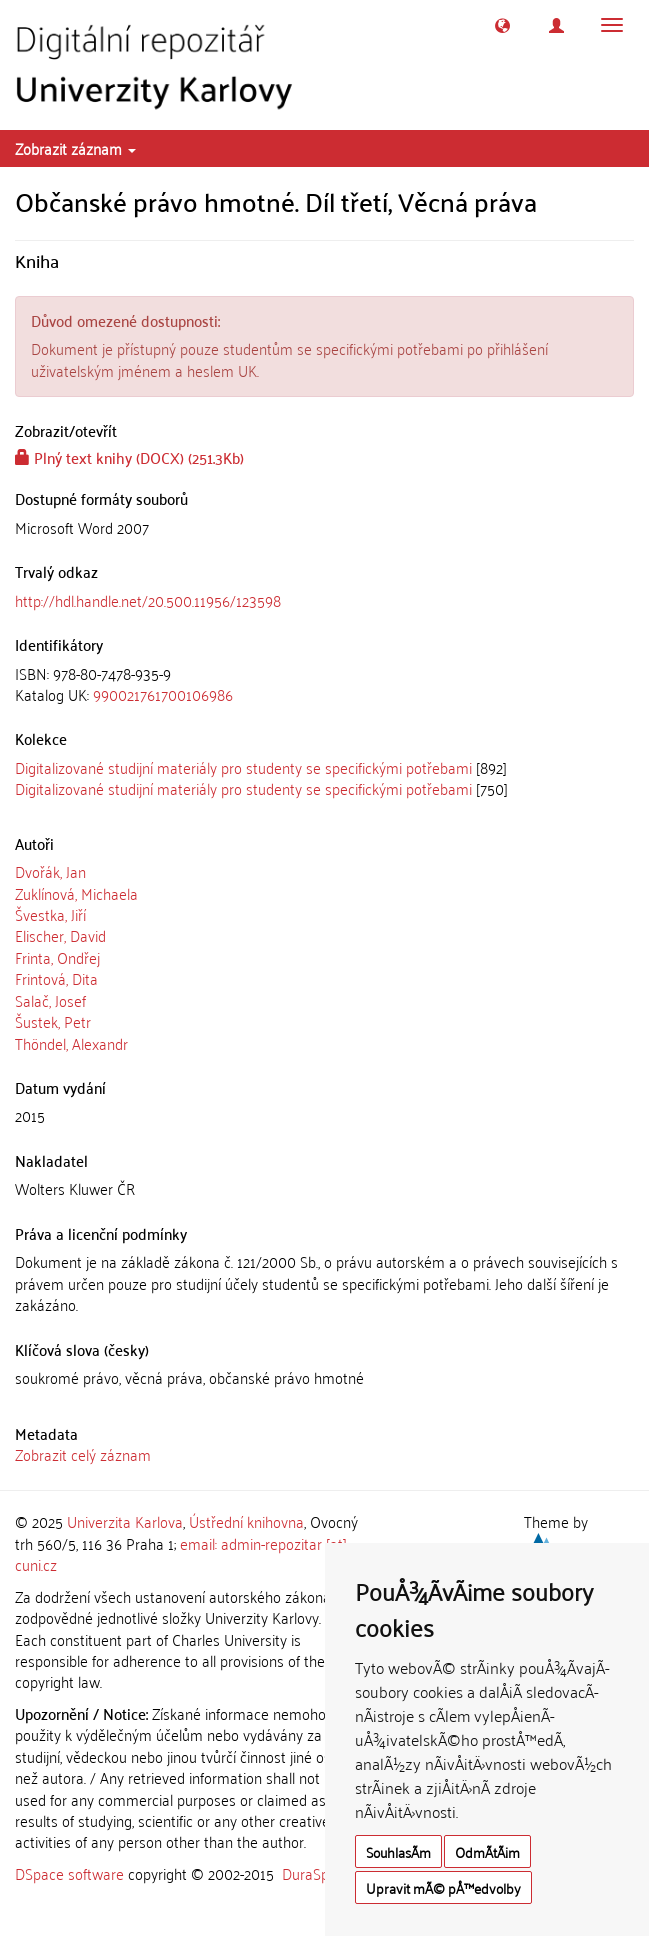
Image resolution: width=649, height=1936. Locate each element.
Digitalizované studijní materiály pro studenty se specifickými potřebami (243, 767)
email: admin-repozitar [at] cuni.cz (181, 1553)
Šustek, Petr (53, 1021)
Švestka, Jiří (50, 914)
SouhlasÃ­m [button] (398, 1851)
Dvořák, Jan (50, 871)
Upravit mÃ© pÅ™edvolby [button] (443, 1887)
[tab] (324, 684)
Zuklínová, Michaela (76, 893)
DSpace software (69, 1873)
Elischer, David (60, 935)
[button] (502, 25)
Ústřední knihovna (246, 1521)
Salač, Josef (50, 1000)
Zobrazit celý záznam (83, 1454)
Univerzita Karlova (125, 1521)
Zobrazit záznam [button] (75, 148)
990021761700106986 (163, 694)
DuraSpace (317, 1873)
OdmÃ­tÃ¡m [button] (487, 1851)
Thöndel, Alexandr (71, 1043)
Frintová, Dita (56, 978)
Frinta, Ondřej (57, 957)
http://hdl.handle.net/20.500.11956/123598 (148, 600)
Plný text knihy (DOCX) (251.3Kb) (129, 457)
